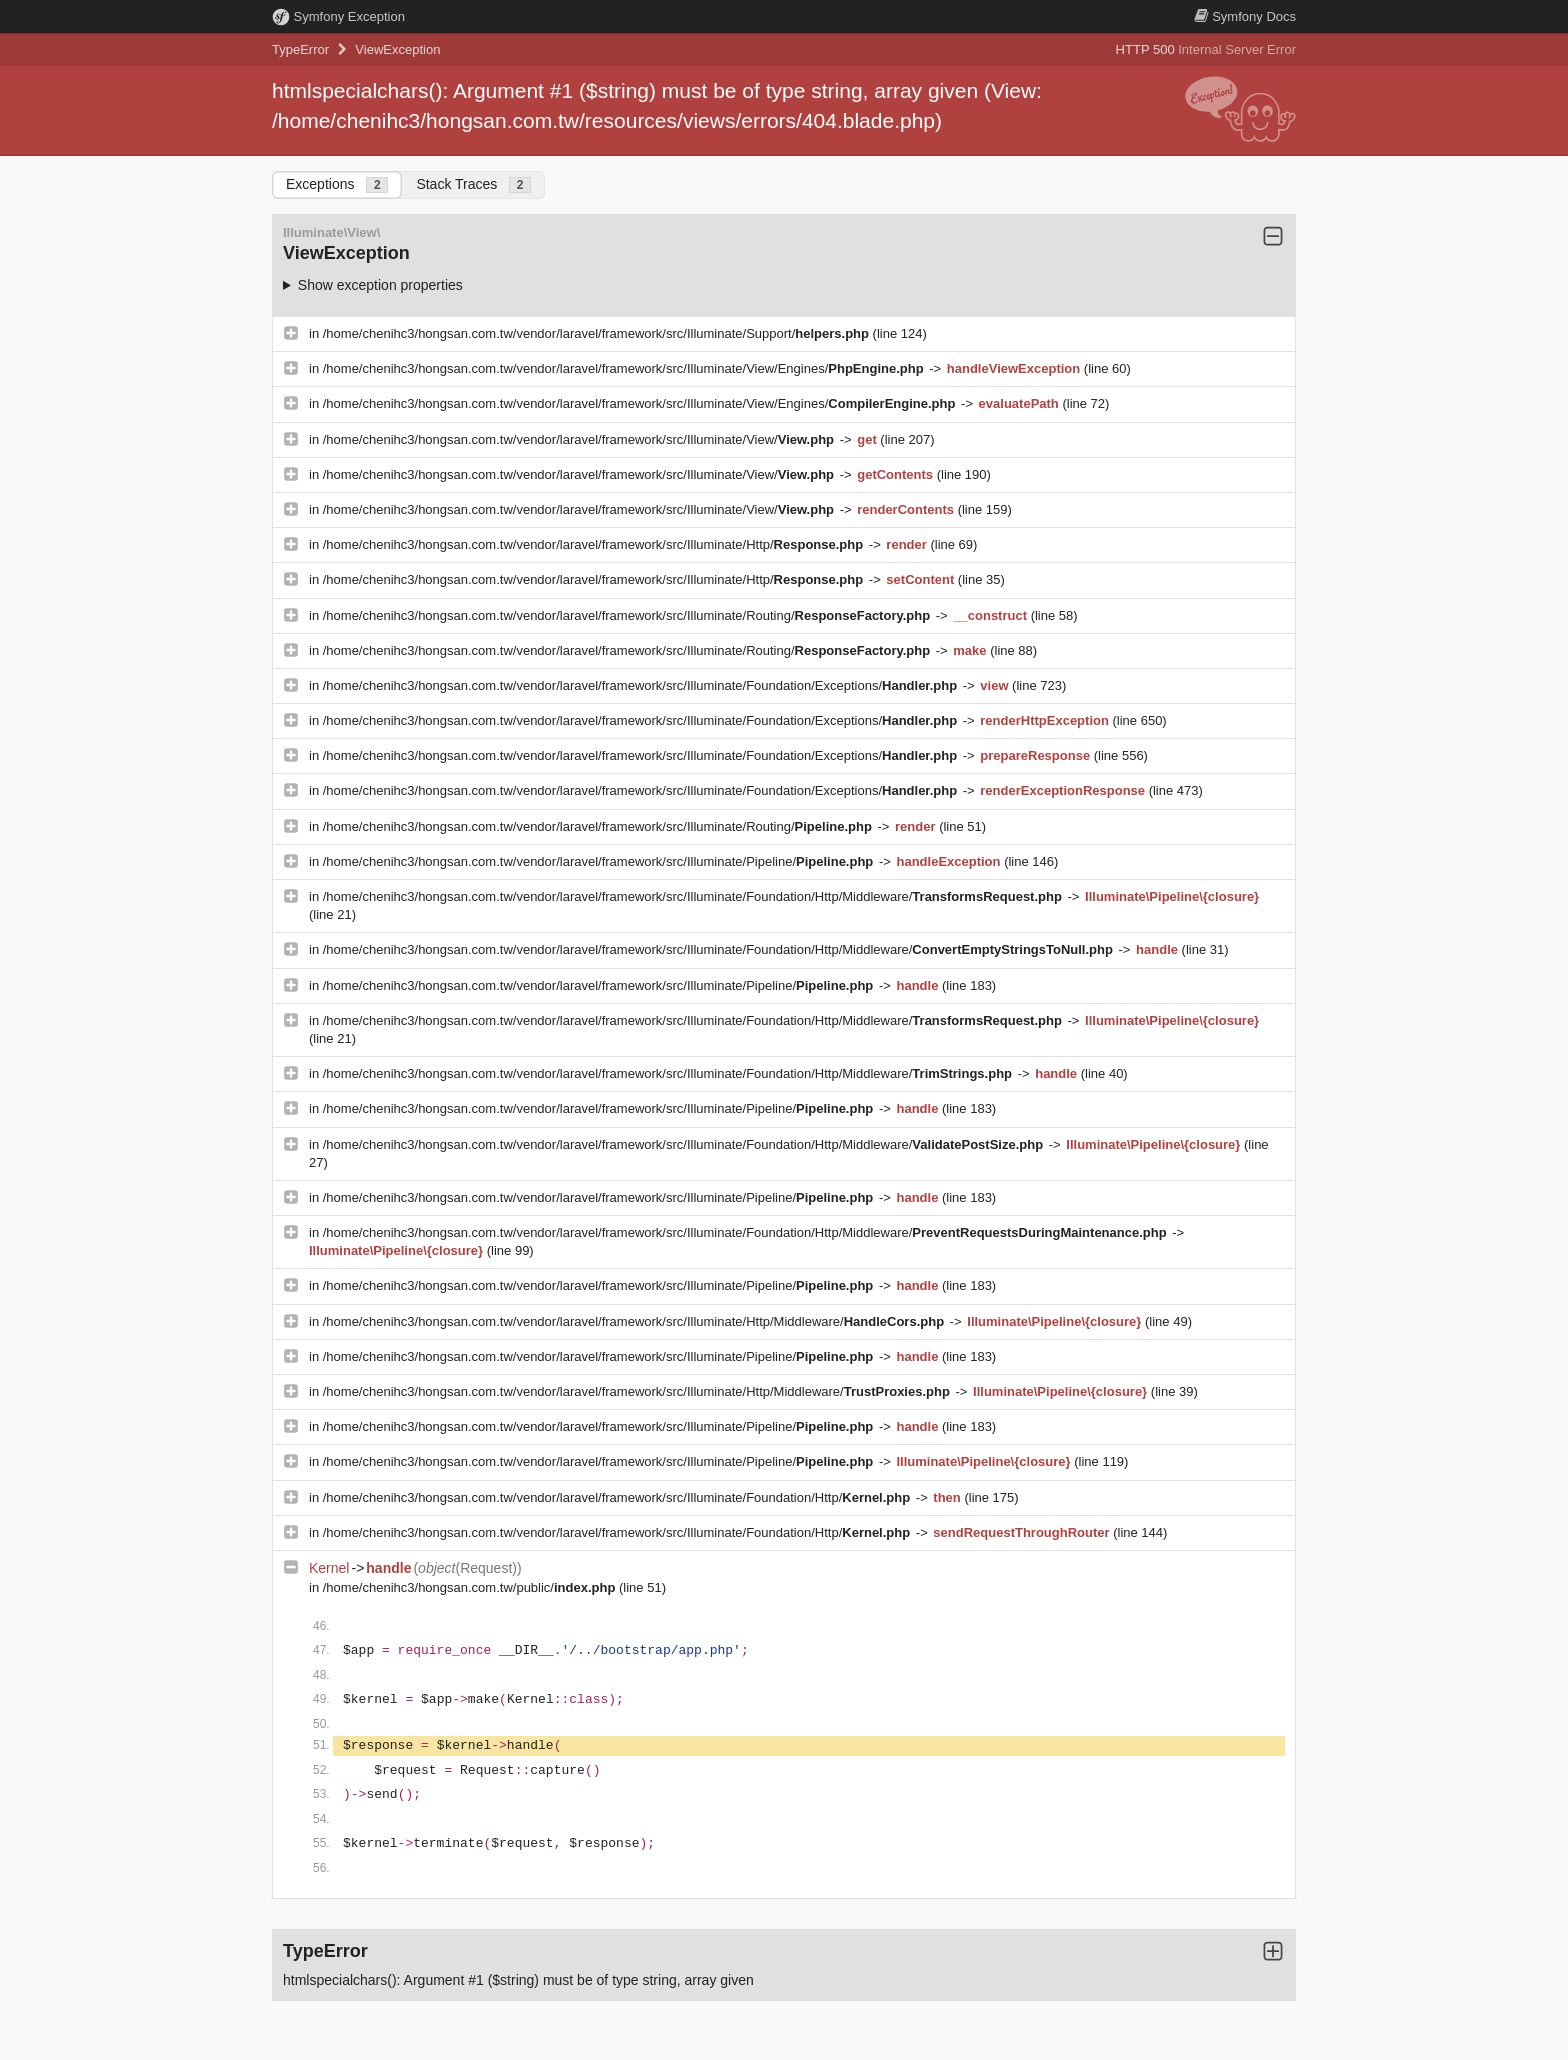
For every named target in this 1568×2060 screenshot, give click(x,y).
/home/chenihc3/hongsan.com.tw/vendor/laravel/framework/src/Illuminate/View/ (580, 439)
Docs (1245, 16)
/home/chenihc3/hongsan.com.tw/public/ (471, 1587)
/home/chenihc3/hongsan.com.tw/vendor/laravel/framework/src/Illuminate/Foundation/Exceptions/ (642, 685)
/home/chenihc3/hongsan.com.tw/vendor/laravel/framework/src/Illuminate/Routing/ (628, 615)
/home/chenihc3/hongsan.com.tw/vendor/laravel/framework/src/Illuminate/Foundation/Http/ (618, 1497)
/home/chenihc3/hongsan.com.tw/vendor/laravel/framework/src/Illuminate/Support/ (598, 333)
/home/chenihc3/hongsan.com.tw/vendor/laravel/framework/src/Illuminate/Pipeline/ (600, 861)
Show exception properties (380, 285)
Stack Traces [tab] (473, 184)
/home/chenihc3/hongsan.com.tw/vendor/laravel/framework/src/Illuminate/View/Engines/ (625, 368)
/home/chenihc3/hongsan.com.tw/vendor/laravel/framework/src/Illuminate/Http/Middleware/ (635, 1321)
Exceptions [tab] (337, 184)
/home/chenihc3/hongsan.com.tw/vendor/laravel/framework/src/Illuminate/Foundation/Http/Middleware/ (694, 896)
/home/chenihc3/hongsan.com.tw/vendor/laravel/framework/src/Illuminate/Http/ (595, 544)
